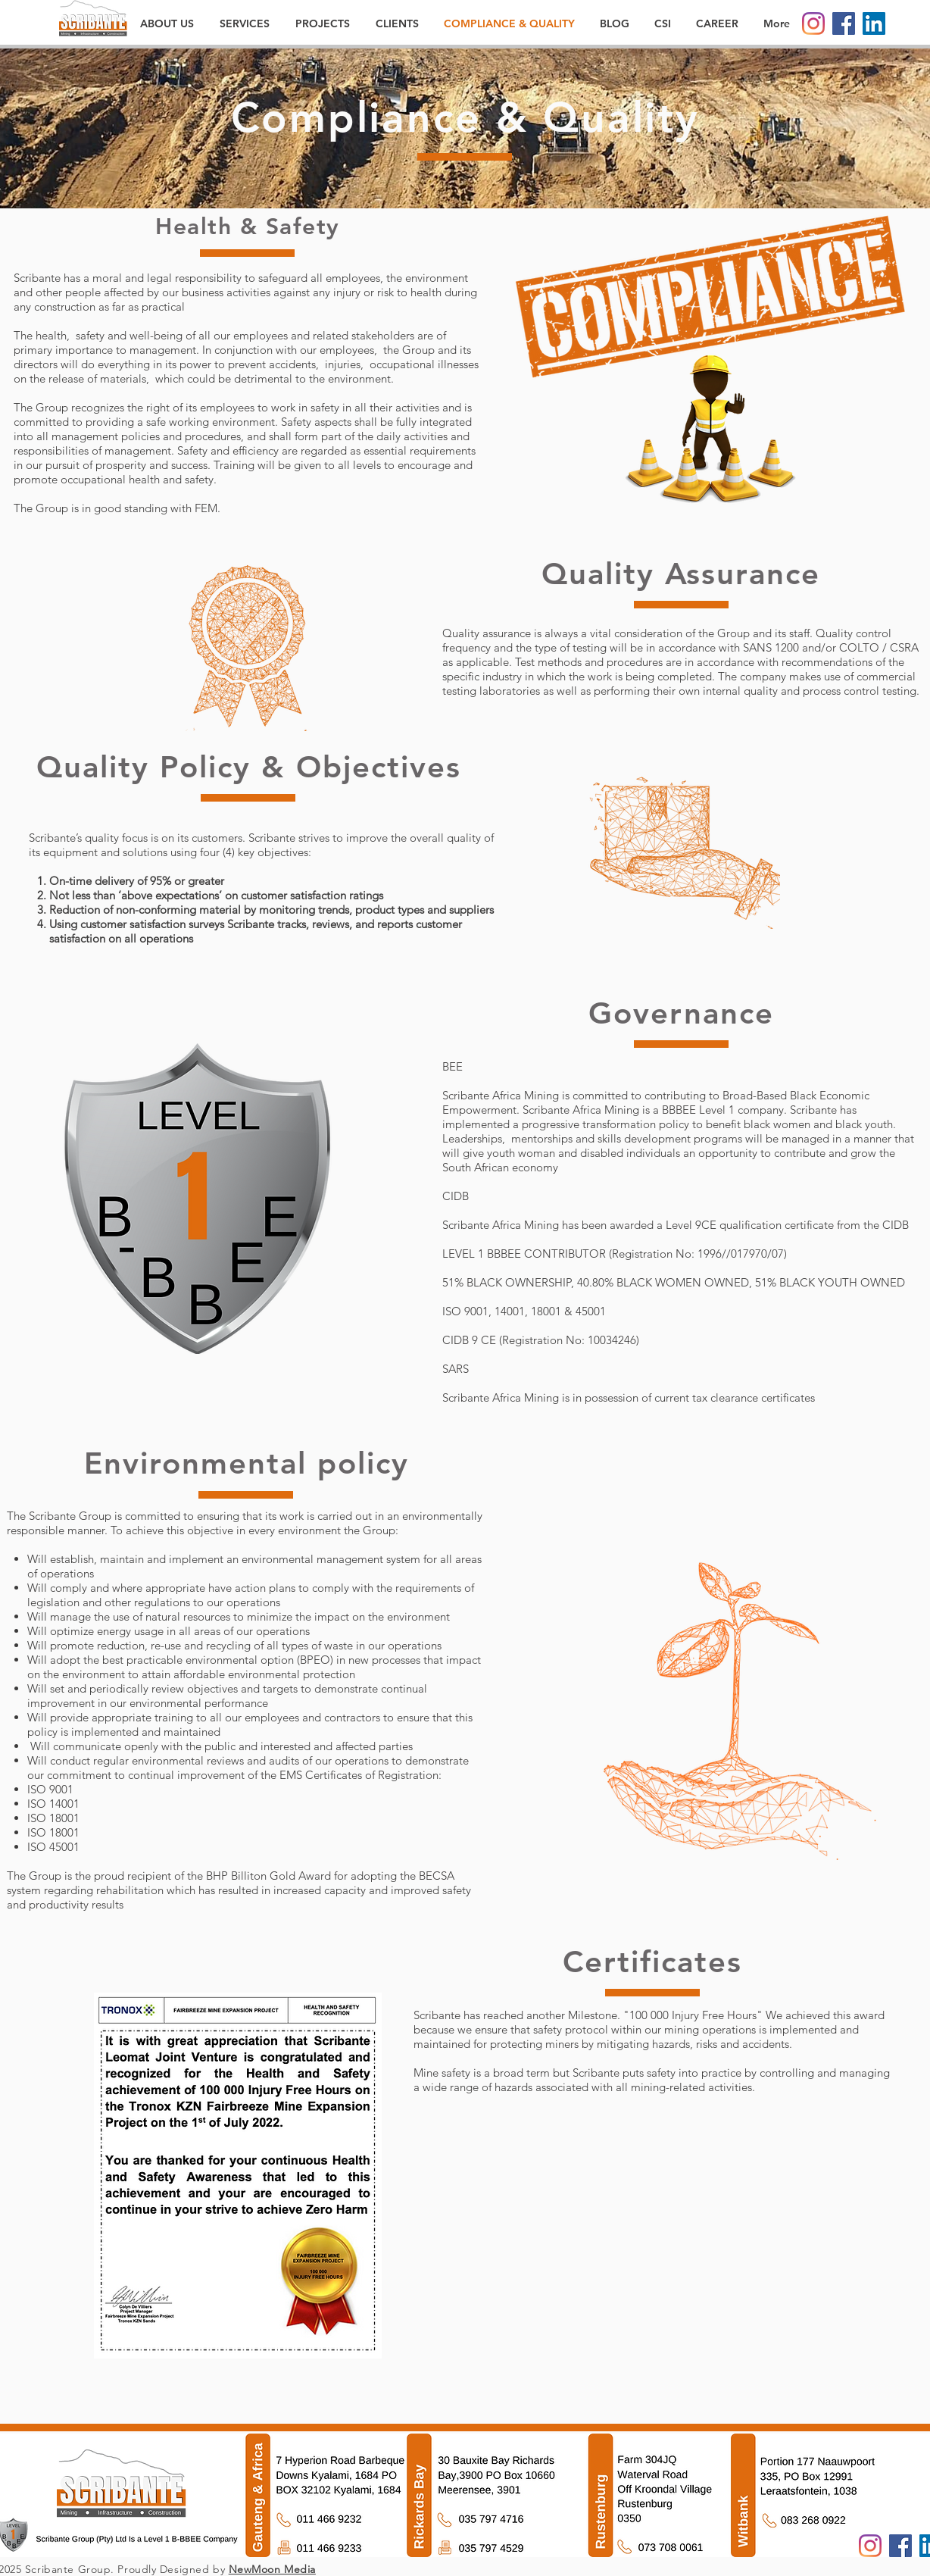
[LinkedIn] (874, 23)
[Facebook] (843, 23)
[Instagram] (813, 23)
